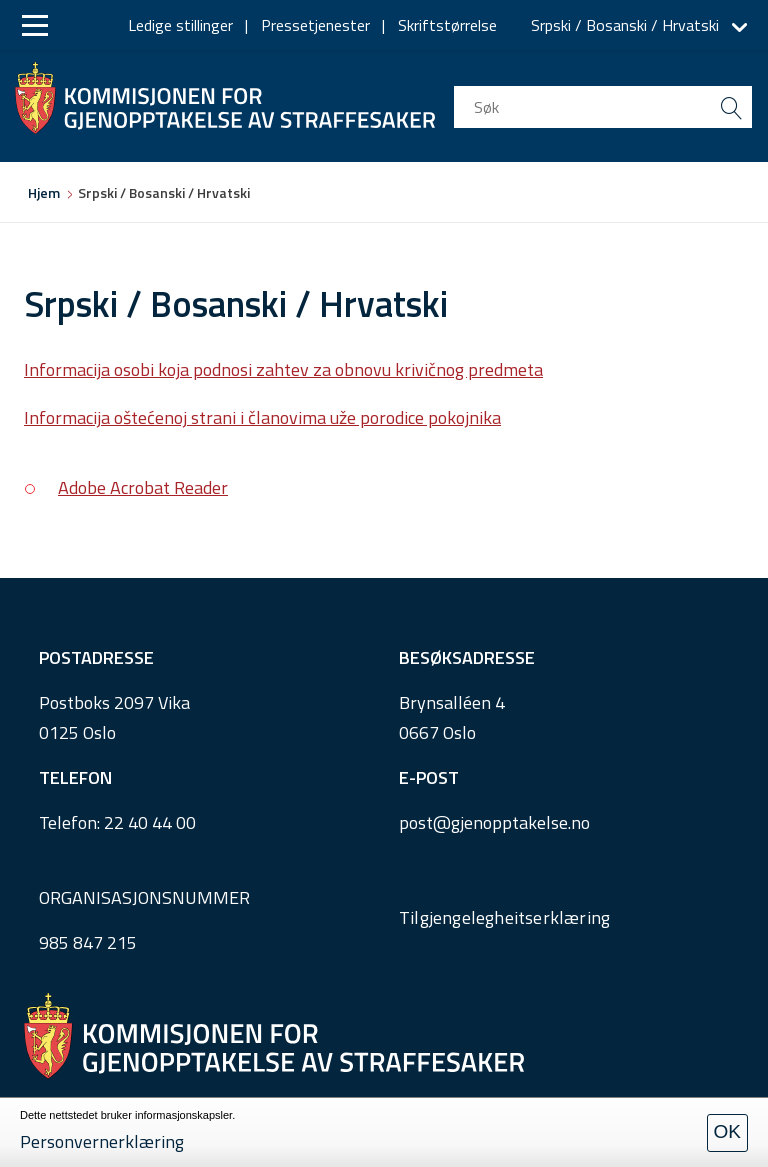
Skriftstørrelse (447, 25)
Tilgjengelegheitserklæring (504, 917)
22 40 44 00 (150, 822)
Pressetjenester (315, 25)
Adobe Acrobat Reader (143, 487)
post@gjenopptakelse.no (494, 822)
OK (727, 1131)
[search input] (603, 107)
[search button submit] (731, 107)
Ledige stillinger (180, 25)
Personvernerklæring (102, 1141)
